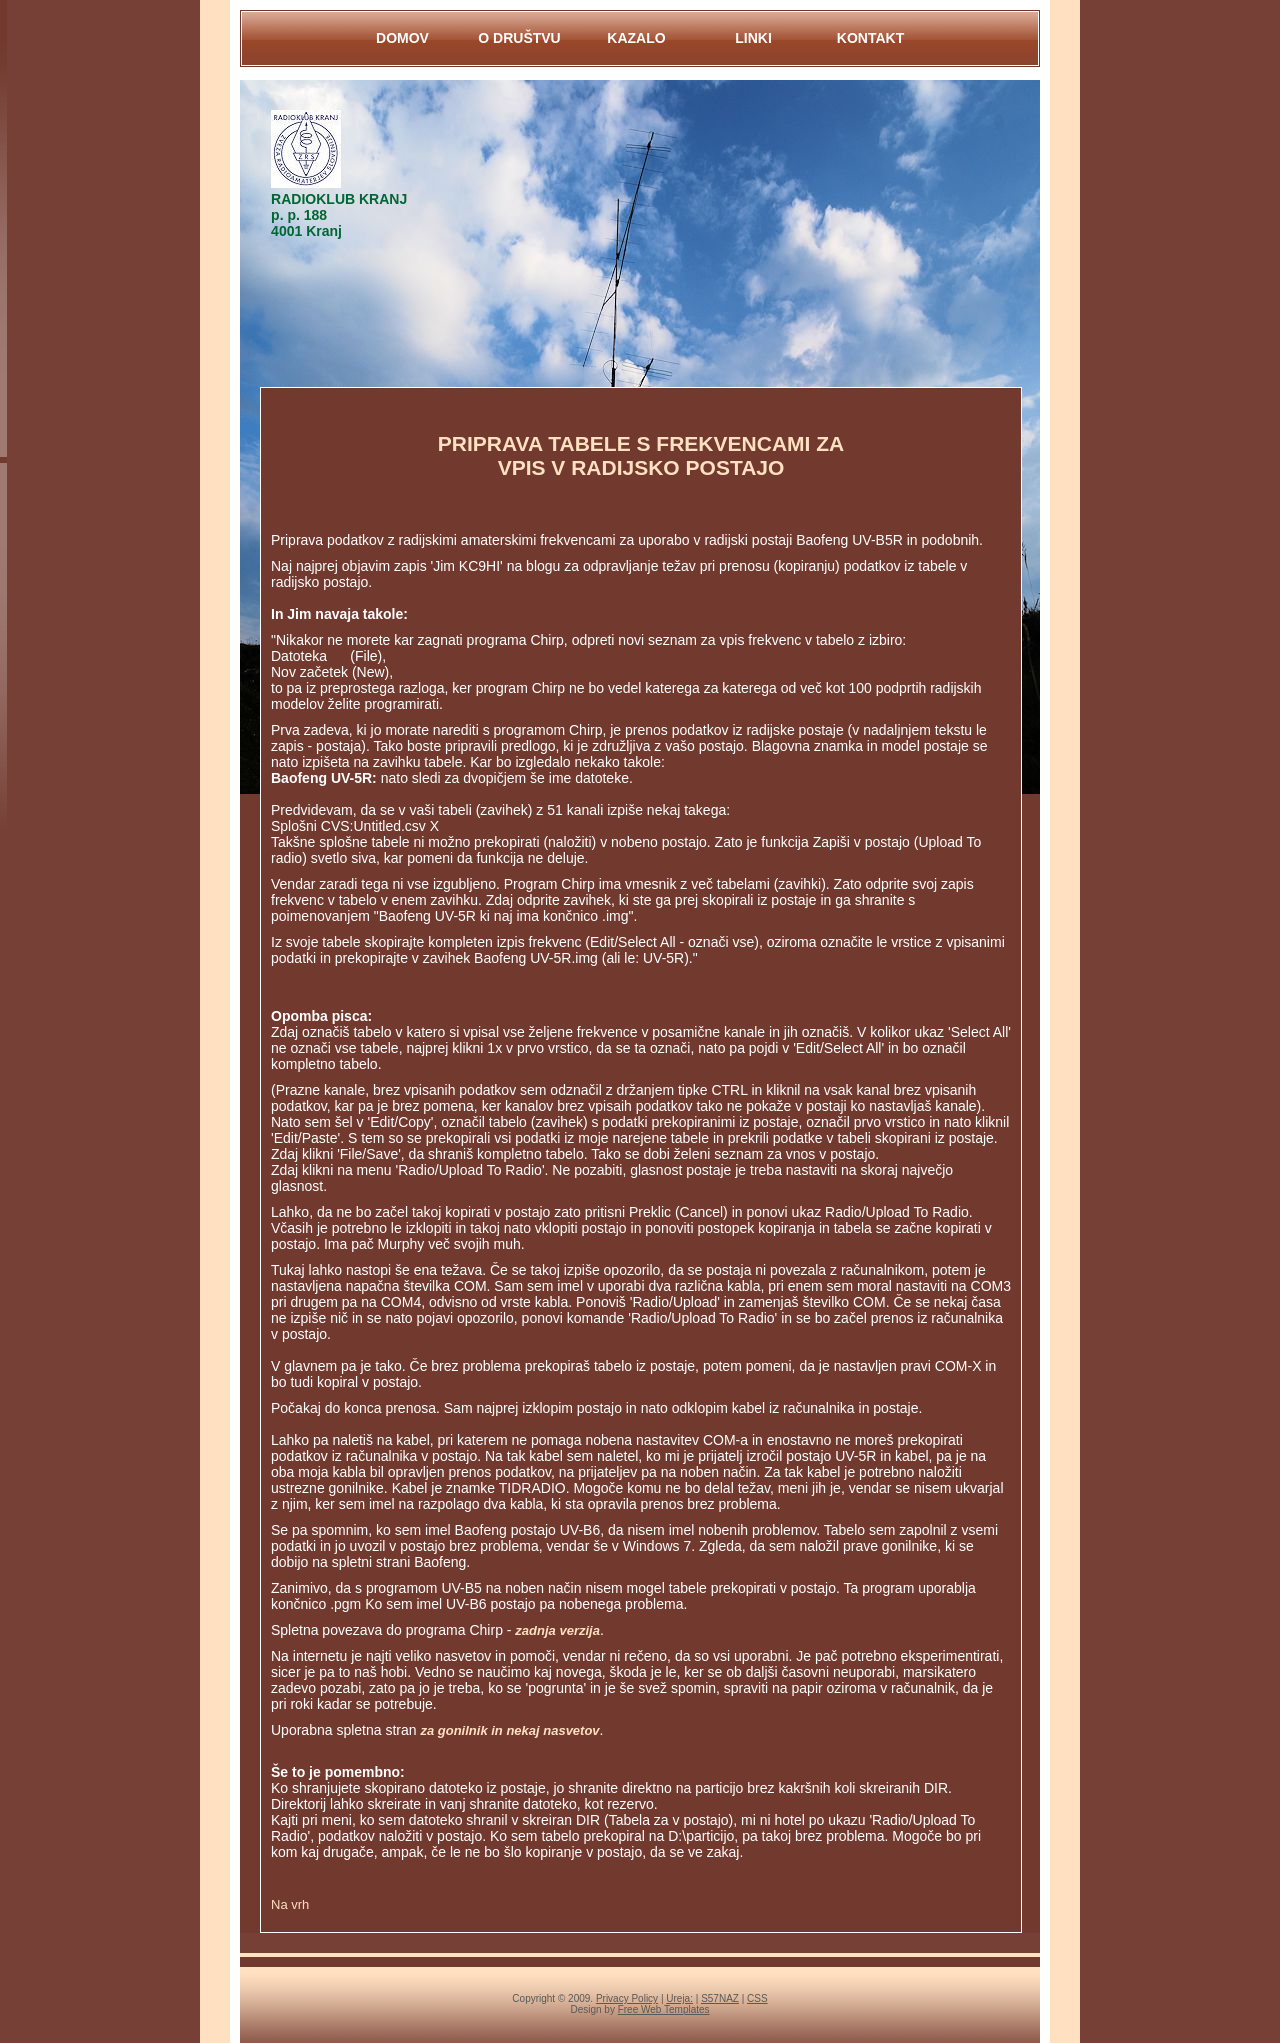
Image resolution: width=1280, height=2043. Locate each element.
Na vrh (290, 1904)
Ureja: (679, 1998)
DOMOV (402, 38)
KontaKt (870, 38)
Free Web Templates (664, 2009)
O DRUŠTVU (519, 38)
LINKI (753, 38)
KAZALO (636, 38)
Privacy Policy (627, 1998)
